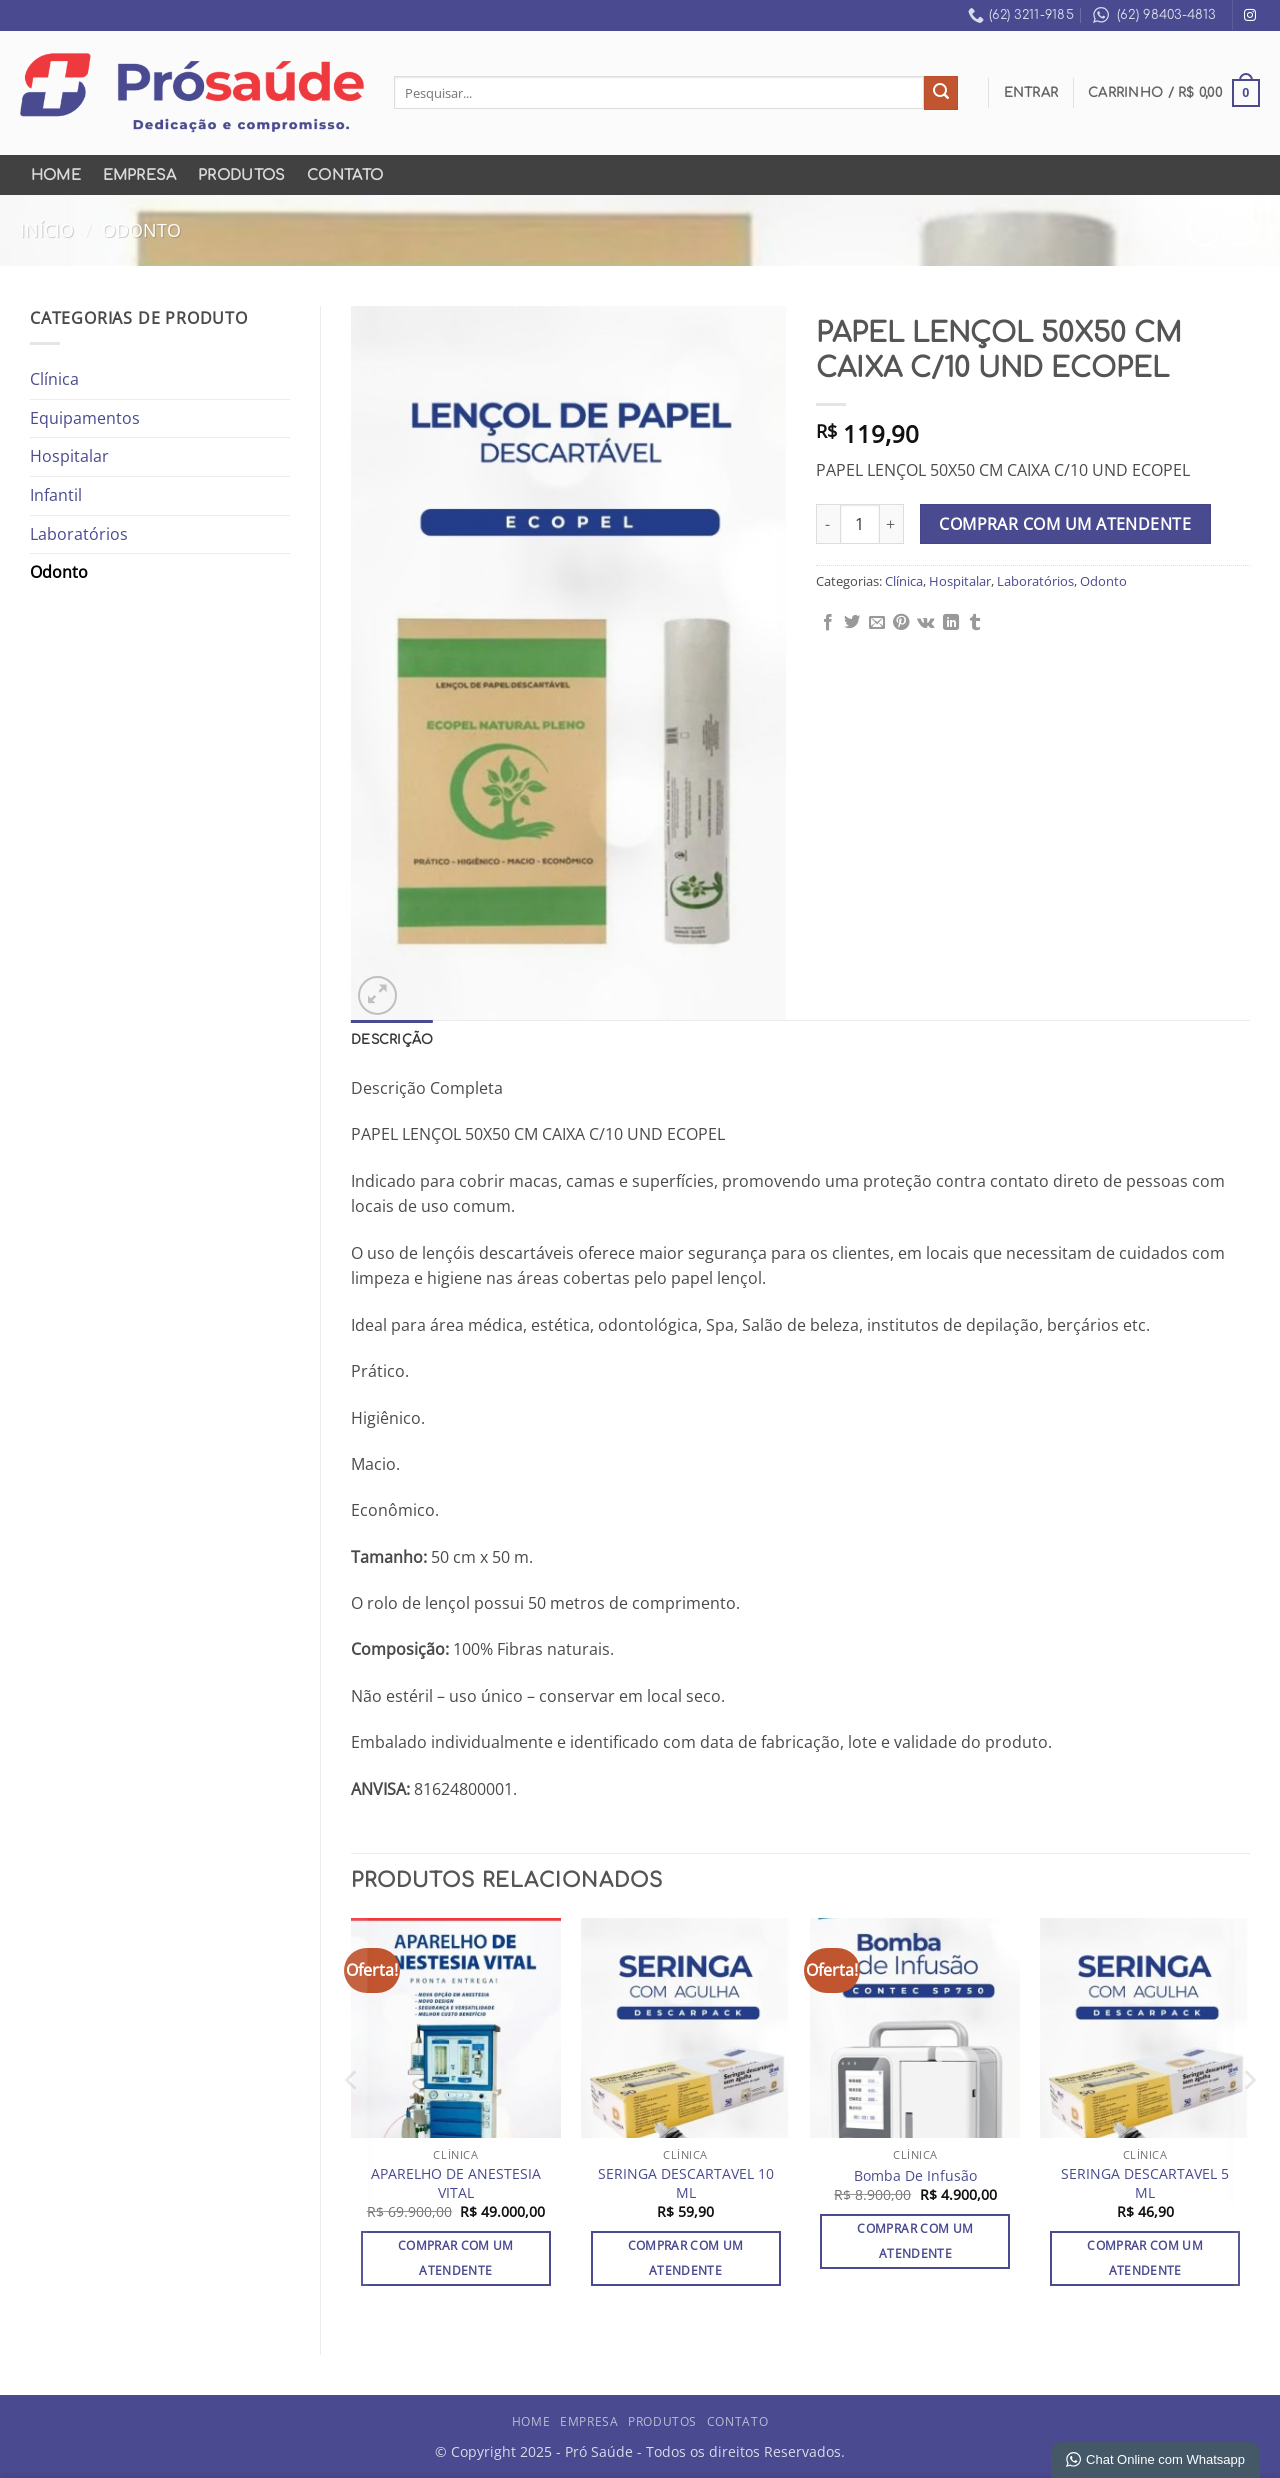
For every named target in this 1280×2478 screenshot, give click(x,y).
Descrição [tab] (392, 1040)
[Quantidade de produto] (860, 524)
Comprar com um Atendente (1065, 524)
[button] (1031, 93)
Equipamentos (85, 418)
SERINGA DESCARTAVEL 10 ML (686, 2183)
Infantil (56, 495)
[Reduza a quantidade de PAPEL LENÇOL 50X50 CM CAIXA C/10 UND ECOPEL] (828, 524)
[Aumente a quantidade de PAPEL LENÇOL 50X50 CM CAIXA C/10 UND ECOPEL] (892, 524)
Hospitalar (69, 456)
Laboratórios (79, 534)
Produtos (241, 175)
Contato (345, 175)
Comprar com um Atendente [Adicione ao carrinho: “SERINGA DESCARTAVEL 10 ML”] (686, 2258)
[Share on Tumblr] (975, 623)
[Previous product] (1241, 230)
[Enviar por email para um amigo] (877, 623)
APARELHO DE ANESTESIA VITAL (456, 2183)
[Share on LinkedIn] (951, 623)
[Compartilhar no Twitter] (852, 623)
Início (47, 229)
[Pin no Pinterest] (901, 623)
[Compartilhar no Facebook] (828, 623)
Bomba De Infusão (915, 2176)
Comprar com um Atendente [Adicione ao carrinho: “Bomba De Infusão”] (915, 2241)
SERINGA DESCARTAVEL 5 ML (1145, 2183)
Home (56, 175)
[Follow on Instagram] (1250, 16)
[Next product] (1202, 230)
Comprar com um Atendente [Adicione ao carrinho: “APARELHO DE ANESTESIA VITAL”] (456, 2258)
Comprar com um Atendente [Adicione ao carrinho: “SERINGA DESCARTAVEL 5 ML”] (1145, 2258)
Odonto (141, 229)
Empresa (140, 175)
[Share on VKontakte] (925, 623)
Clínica (54, 379)
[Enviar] (941, 93)
